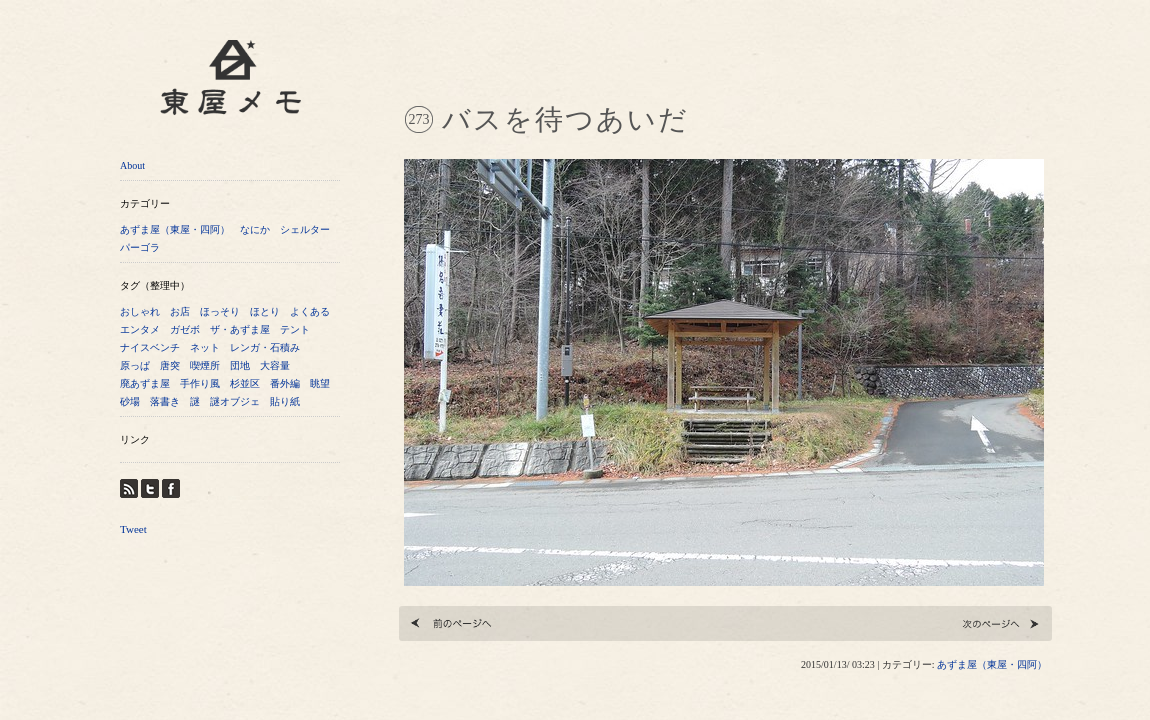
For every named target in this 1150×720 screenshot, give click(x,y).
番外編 (285, 383)
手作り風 (200, 383)
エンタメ (140, 329)
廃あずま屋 (145, 383)
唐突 (170, 365)
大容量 (275, 365)
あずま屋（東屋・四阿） (175, 229)
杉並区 (245, 383)
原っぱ (135, 365)
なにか (255, 229)
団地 (240, 365)
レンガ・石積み (265, 347)
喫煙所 (205, 365)
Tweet (133, 529)
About (132, 165)
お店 (180, 311)
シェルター (305, 229)
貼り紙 (285, 401)
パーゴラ (140, 247)
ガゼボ (185, 329)
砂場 (130, 401)
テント (295, 329)
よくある (310, 311)
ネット (205, 347)
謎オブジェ (235, 401)
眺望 (320, 383)
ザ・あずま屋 (240, 329)
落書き (165, 401)
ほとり (265, 311)
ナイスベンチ (150, 347)
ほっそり (220, 311)
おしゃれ (140, 311)
